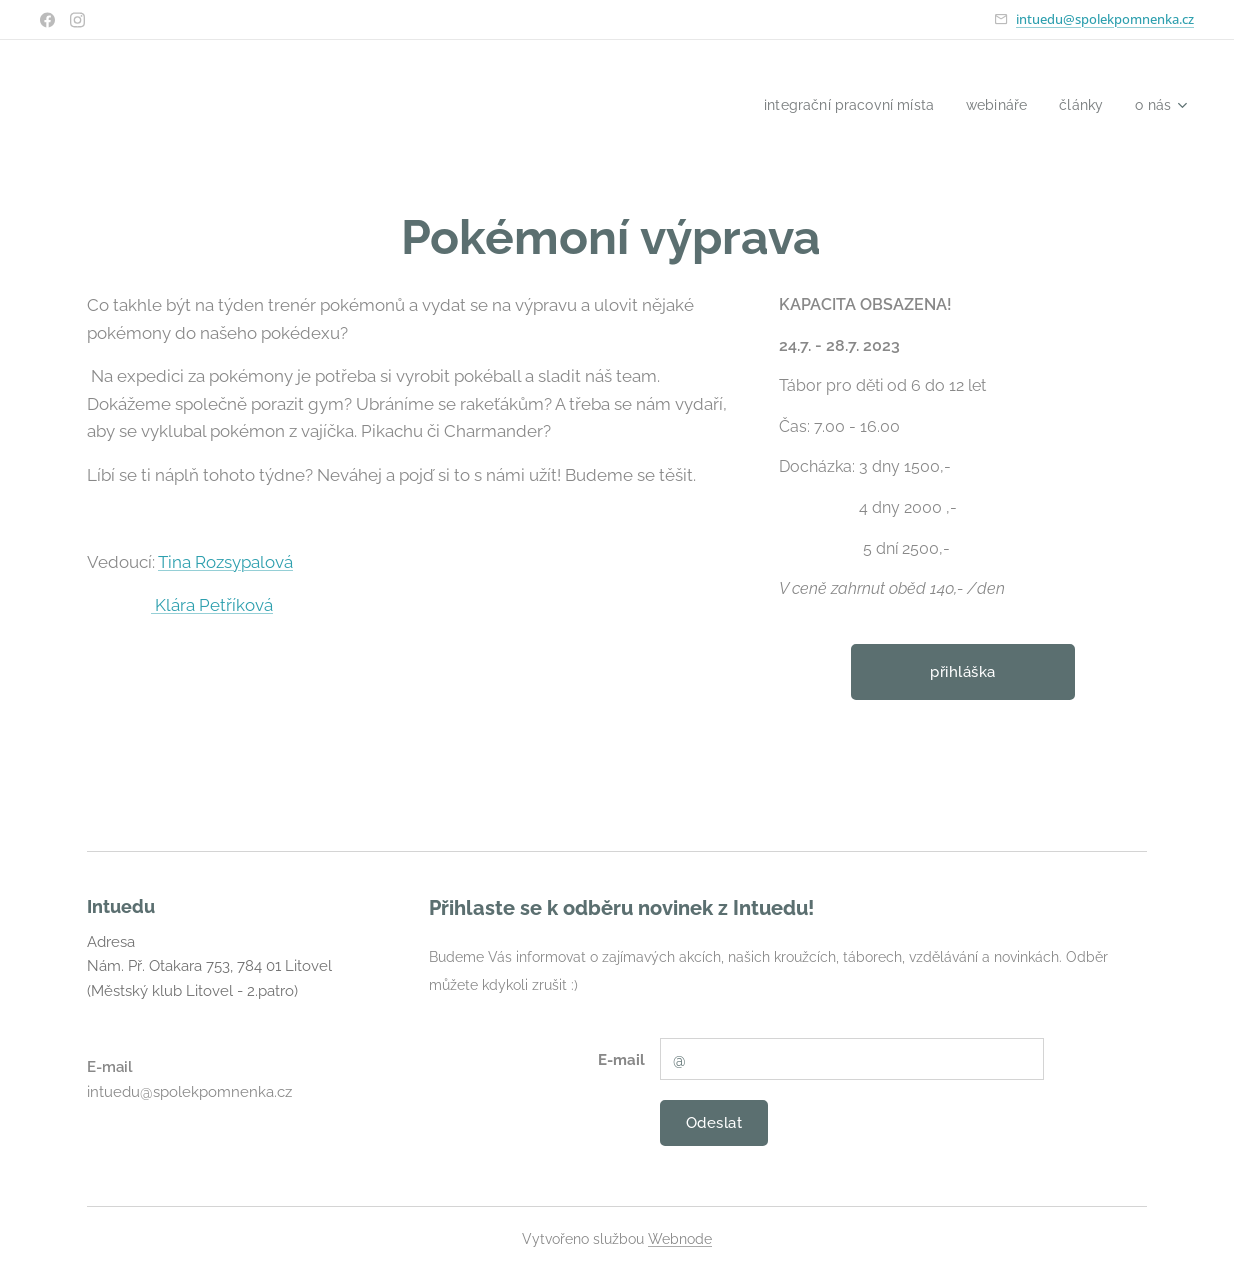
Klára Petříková (212, 606)
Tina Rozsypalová (225, 562)
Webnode (680, 1239)
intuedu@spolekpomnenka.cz (1105, 19)
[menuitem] (837, 105)
